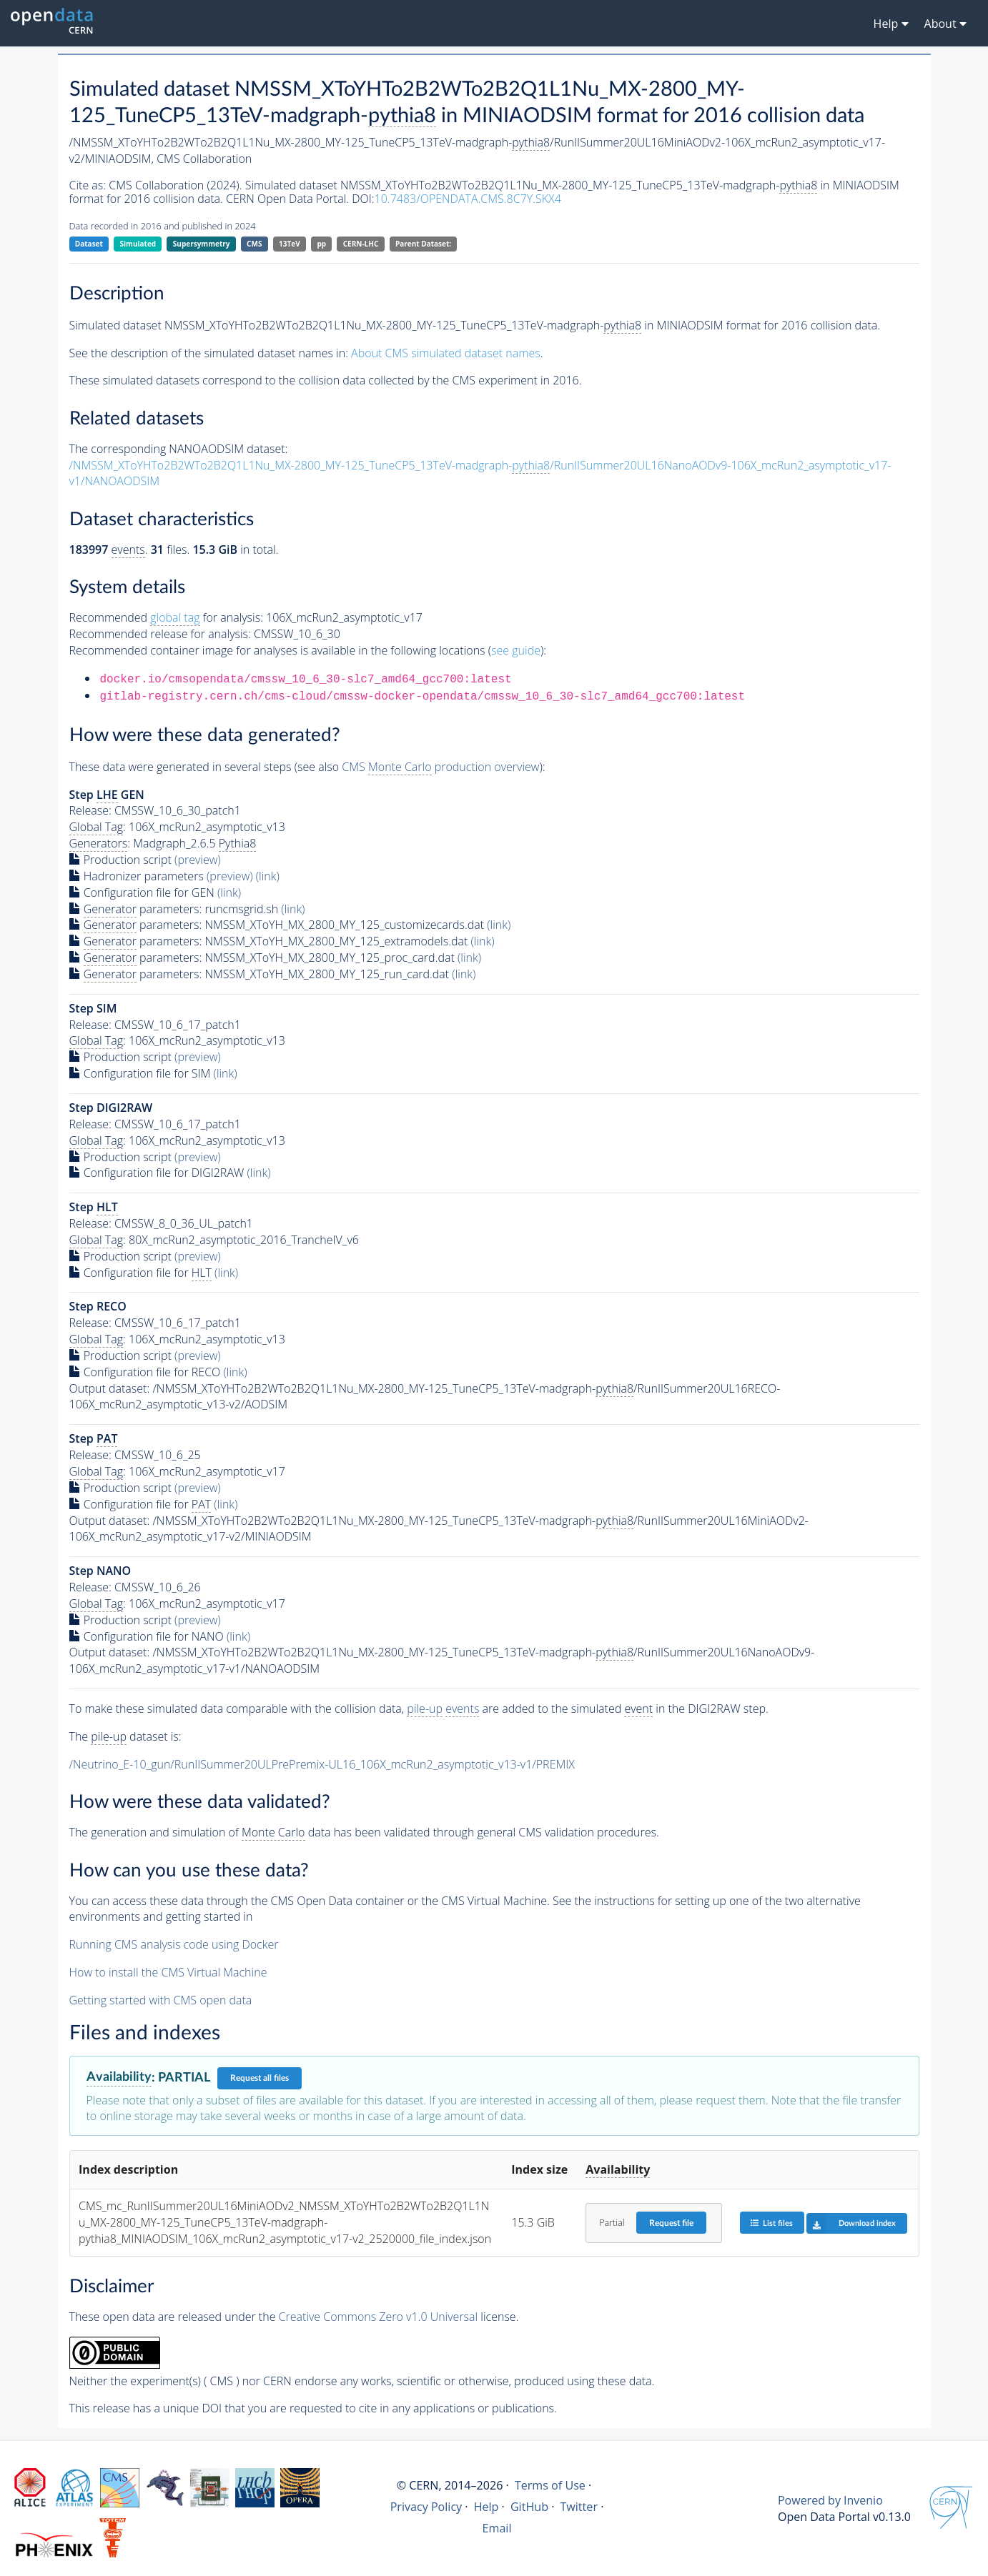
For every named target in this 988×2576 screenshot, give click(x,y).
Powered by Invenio (830, 2500)
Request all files (259, 2078)
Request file (671, 2223)
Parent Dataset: (423, 244)
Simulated (138, 244)
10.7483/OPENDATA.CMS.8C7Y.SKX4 (468, 199)
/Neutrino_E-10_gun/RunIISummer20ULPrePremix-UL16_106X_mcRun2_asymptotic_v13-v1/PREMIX (322, 1764)
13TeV (289, 244)
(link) (268, 876)
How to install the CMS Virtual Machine (168, 1972)
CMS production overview (440, 767)
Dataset (89, 244)
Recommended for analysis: (166, 618)
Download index (851, 2223)
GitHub (529, 2507)
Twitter (579, 2507)
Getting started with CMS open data (160, 2000)
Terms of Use (550, 2485)
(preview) (197, 859)
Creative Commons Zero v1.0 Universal (378, 2316)
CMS (254, 244)
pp (321, 244)
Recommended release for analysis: (160, 634)
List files (771, 2222)
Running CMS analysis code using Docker (174, 1944)
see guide (515, 650)
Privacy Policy (426, 2507)
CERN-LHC (361, 244)
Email (497, 2528)
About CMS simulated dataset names (445, 353)
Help (486, 2507)
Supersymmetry (201, 244)
